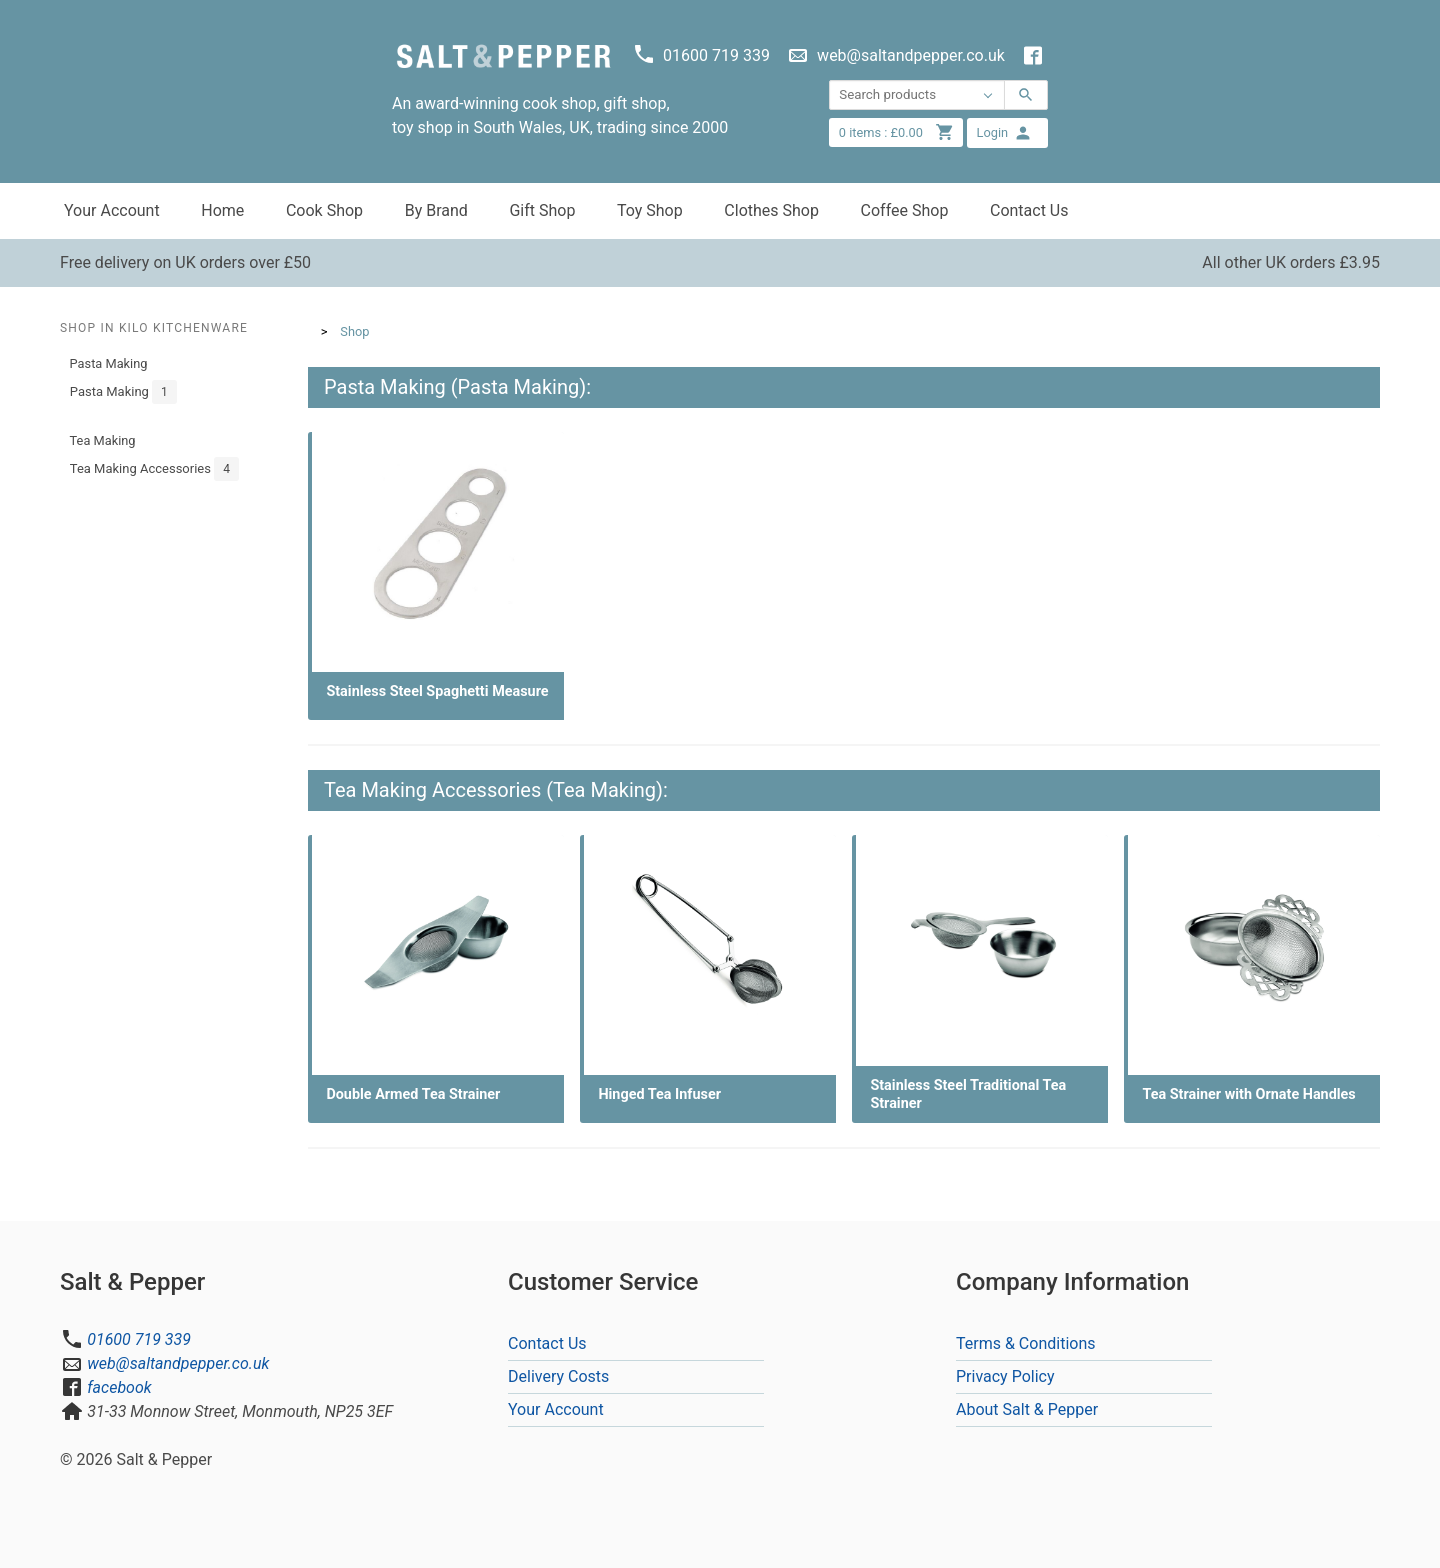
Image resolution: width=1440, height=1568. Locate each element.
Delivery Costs (558, 1376)
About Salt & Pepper (1027, 1409)
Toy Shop (650, 210)
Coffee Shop (905, 210)
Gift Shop (542, 210)
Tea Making (103, 440)
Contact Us (1029, 210)
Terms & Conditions (1026, 1343)
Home (222, 210)
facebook (119, 1387)
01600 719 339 (139, 1339)
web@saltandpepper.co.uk (178, 1363)
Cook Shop (324, 210)
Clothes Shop (771, 210)
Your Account (112, 210)
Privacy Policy (1005, 1376)
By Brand (436, 210)
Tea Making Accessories (154, 469)
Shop (354, 331)
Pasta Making (109, 363)
